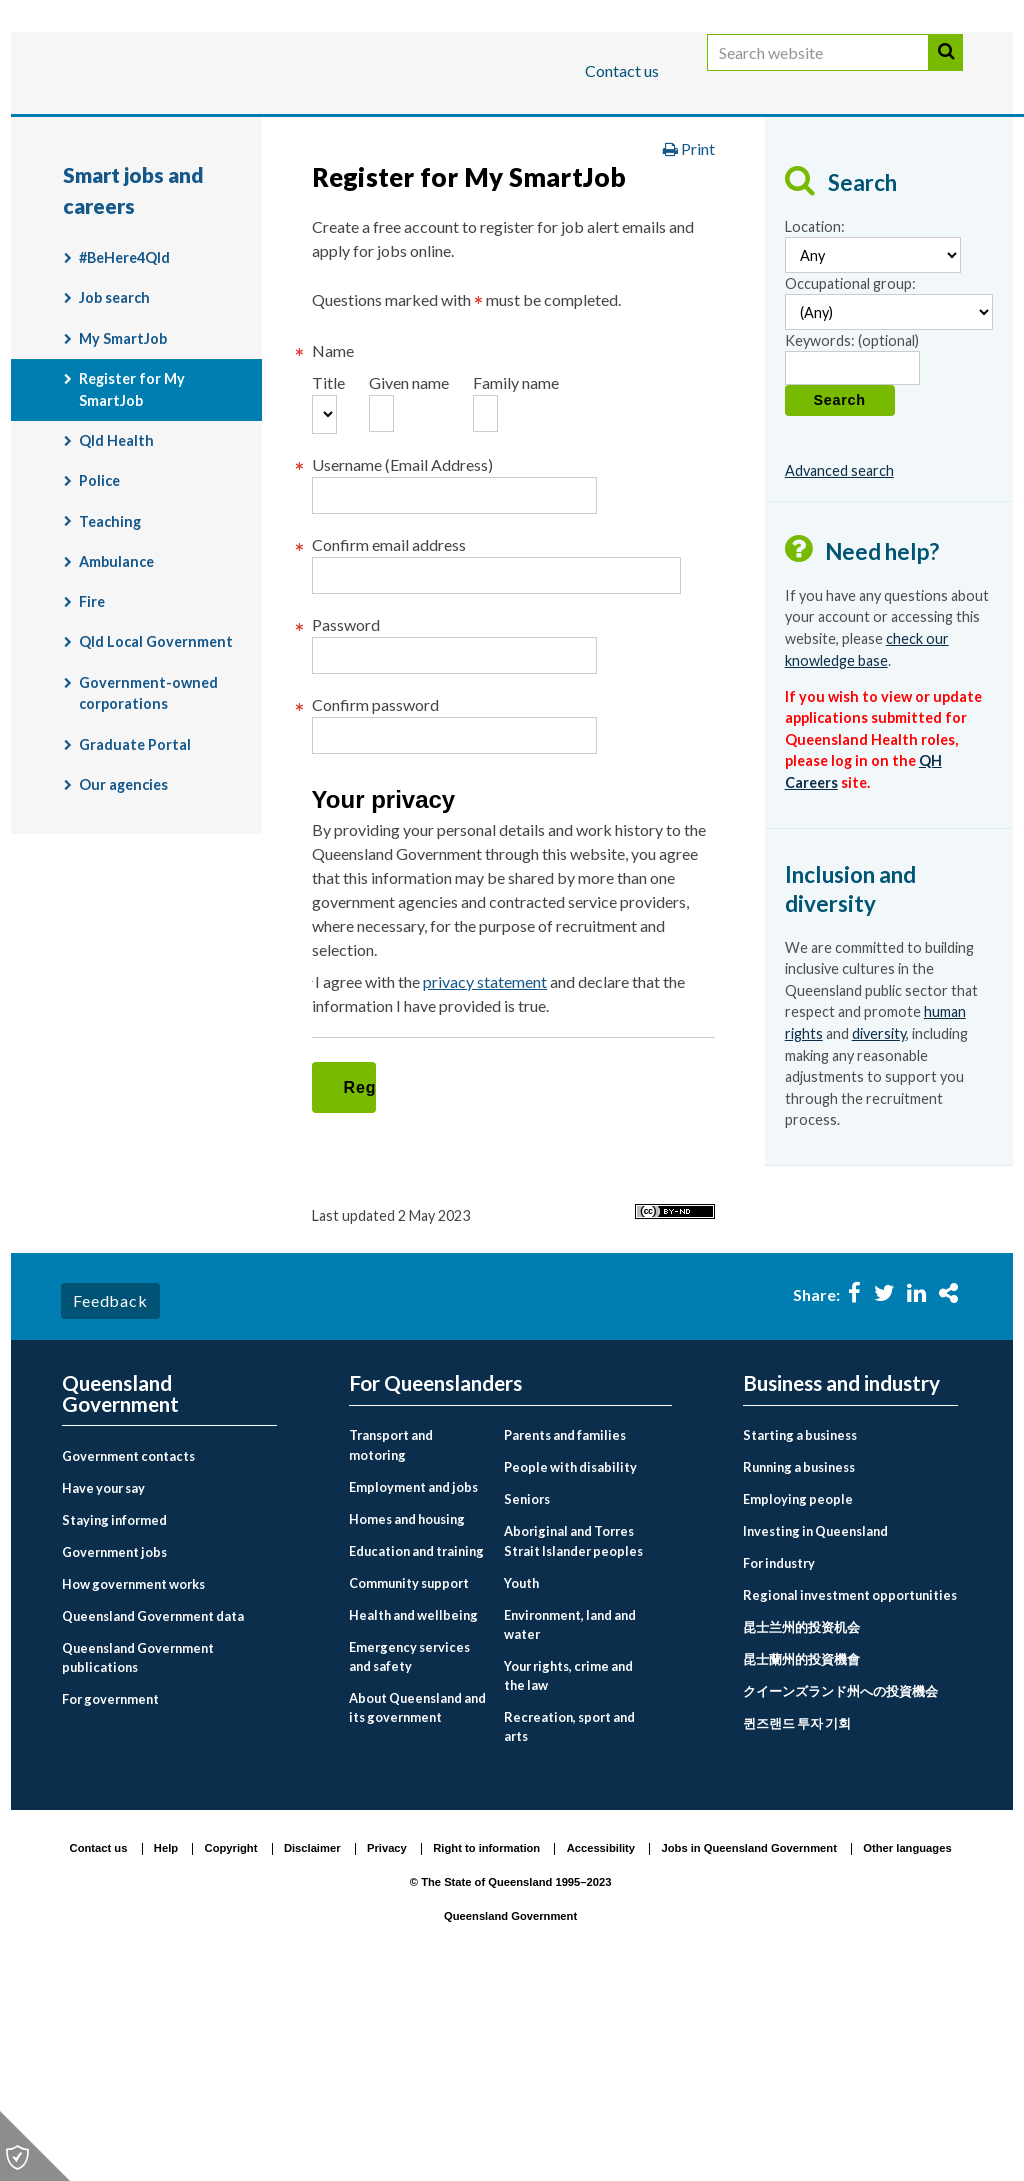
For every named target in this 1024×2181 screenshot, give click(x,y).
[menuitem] (169, 1651)
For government (110, 1894)
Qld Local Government (156, 796)
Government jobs (114, 1747)
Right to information (486, 2043)
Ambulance (116, 715)
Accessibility (601, 2043)
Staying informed (114, 1715)
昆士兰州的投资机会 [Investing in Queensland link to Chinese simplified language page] (801, 1822)
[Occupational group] (889, 466)
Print (689, 303)
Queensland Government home (216, 193)
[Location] (873, 409)
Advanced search (839, 624)
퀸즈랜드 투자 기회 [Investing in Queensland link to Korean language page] (797, 1918)
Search (946, 72)
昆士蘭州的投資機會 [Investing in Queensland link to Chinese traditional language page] (801, 1854)
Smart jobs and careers (828, 193)
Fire (92, 756)
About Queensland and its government (417, 1901)
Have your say (103, 1683)
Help (166, 2043)
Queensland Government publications (138, 1852)
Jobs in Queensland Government (749, 2043)
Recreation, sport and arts (569, 1921)
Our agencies (123, 939)
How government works (133, 1779)
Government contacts (128, 1651)
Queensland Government (120, 1589)
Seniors (527, 1694)
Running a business (799, 1662)
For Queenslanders (127, 133)
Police (99, 635)
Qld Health (116, 595)
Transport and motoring (391, 1639)
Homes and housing (407, 1713)
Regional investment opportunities (850, 1790)
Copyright (231, 2043)
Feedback (110, 1495)
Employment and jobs (626, 193)
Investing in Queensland (815, 1726)
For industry (779, 1758)
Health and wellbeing (413, 1809)
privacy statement (498, 1213)
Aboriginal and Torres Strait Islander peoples (573, 1735)
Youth (521, 1777)
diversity (879, 1188)
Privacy (387, 2043)
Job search (114, 452)
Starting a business (800, 1630)
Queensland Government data (153, 1811)
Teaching (110, 675)
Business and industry (296, 133)
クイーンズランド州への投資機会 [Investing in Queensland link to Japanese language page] (840, 1886)
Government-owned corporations (148, 847)
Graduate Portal (135, 898)
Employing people (798, 1694)
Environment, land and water (570, 1818)
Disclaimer (312, 2043)
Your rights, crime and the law (568, 1869)
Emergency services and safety (409, 1850)
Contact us (622, 70)
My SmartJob (123, 492)
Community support (409, 1777)
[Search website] (818, 72)
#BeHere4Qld (124, 412)
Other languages (907, 2043)
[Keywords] (852, 522)
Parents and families (565, 1630)
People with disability (570, 1662)
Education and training (416, 1745)
